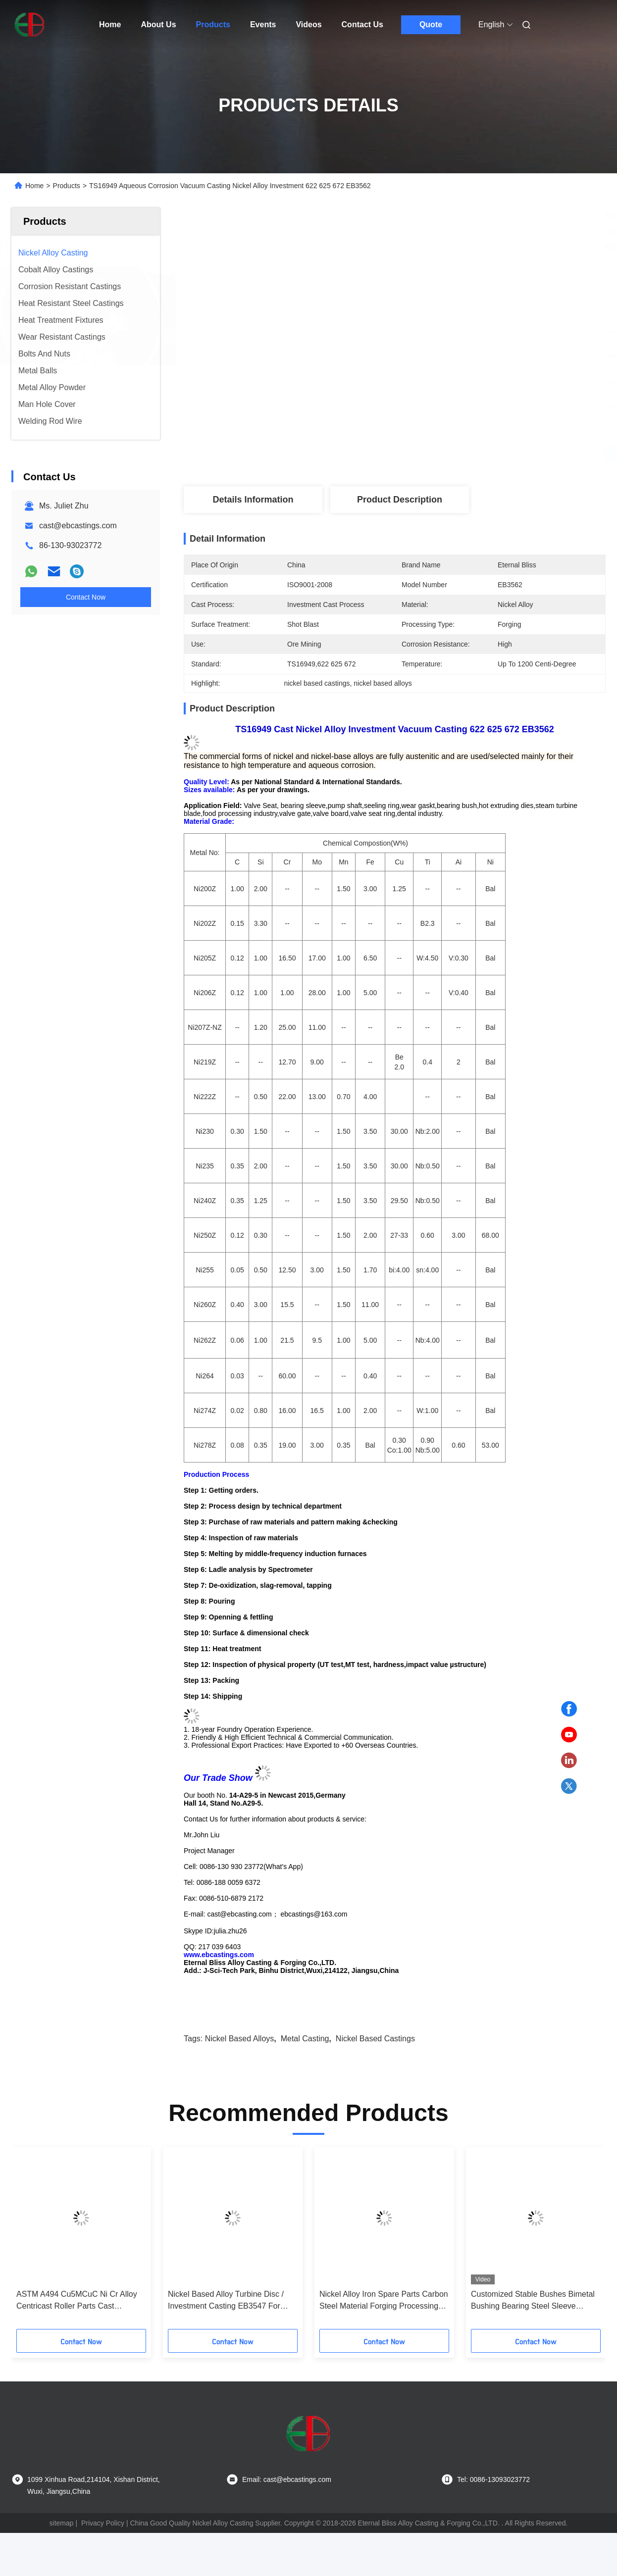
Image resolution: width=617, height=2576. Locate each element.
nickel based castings (375, 2038)
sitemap (62, 2523)
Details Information (252, 500)
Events (263, 24)
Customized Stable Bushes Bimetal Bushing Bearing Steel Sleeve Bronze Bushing (533, 2301)
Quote (430, 24)
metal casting (305, 2038)
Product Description (399, 500)
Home (110, 24)
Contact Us (362, 24)
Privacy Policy (102, 2523)
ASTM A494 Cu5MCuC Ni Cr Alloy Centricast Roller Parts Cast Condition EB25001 (76, 2301)
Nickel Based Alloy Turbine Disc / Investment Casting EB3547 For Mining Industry (226, 2301)
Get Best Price (446, 453)
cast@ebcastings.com (78, 525)
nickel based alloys (239, 2038)
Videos (308, 24)
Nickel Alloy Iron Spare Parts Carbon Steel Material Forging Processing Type (383, 2301)
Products (213, 24)
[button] (45, 2241)
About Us (158, 24)
